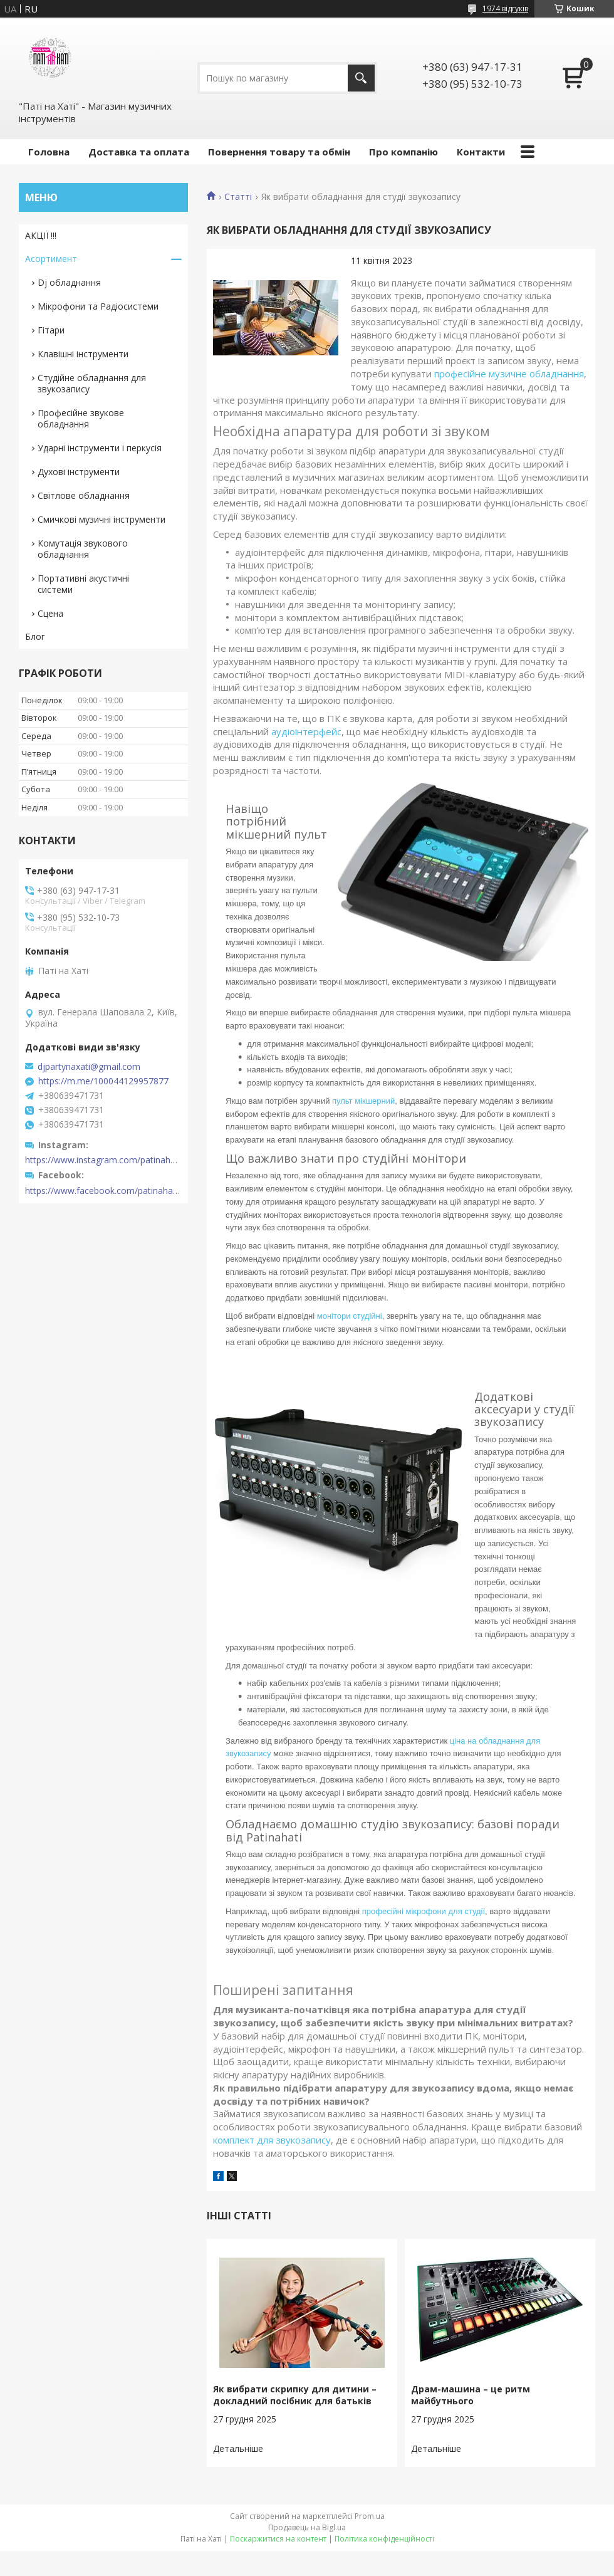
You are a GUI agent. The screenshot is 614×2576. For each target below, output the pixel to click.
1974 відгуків (505, 8)
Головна (49, 151)
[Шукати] (361, 78)
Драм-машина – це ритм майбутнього (470, 2395)
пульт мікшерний (363, 1101)
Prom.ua (370, 2516)
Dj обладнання (69, 282)
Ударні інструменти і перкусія (100, 448)
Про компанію (403, 151)
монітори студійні (349, 1316)
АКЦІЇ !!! (40, 235)
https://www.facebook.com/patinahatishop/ (103, 1190)
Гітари (51, 330)
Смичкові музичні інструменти (101, 519)
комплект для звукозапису (272, 2140)
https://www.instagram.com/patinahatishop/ (103, 1160)
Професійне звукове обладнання (81, 418)
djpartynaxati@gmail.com (89, 1066)
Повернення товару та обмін (279, 151)
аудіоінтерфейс (306, 731)
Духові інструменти (79, 472)
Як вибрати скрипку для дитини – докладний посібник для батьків (295, 2395)
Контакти (481, 151)
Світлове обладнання (84, 495)
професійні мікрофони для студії (423, 1911)
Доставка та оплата (138, 151)
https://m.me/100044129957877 (103, 1081)
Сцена (50, 613)
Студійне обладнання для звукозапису (92, 383)
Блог (35, 636)
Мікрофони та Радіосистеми (98, 306)
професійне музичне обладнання (509, 373)
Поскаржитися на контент (278, 2538)
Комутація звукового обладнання (83, 548)
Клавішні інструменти (83, 354)
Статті (238, 196)
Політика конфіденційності (384, 2538)
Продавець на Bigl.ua (307, 2527)
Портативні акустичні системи (83, 583)
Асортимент (51, 258)
